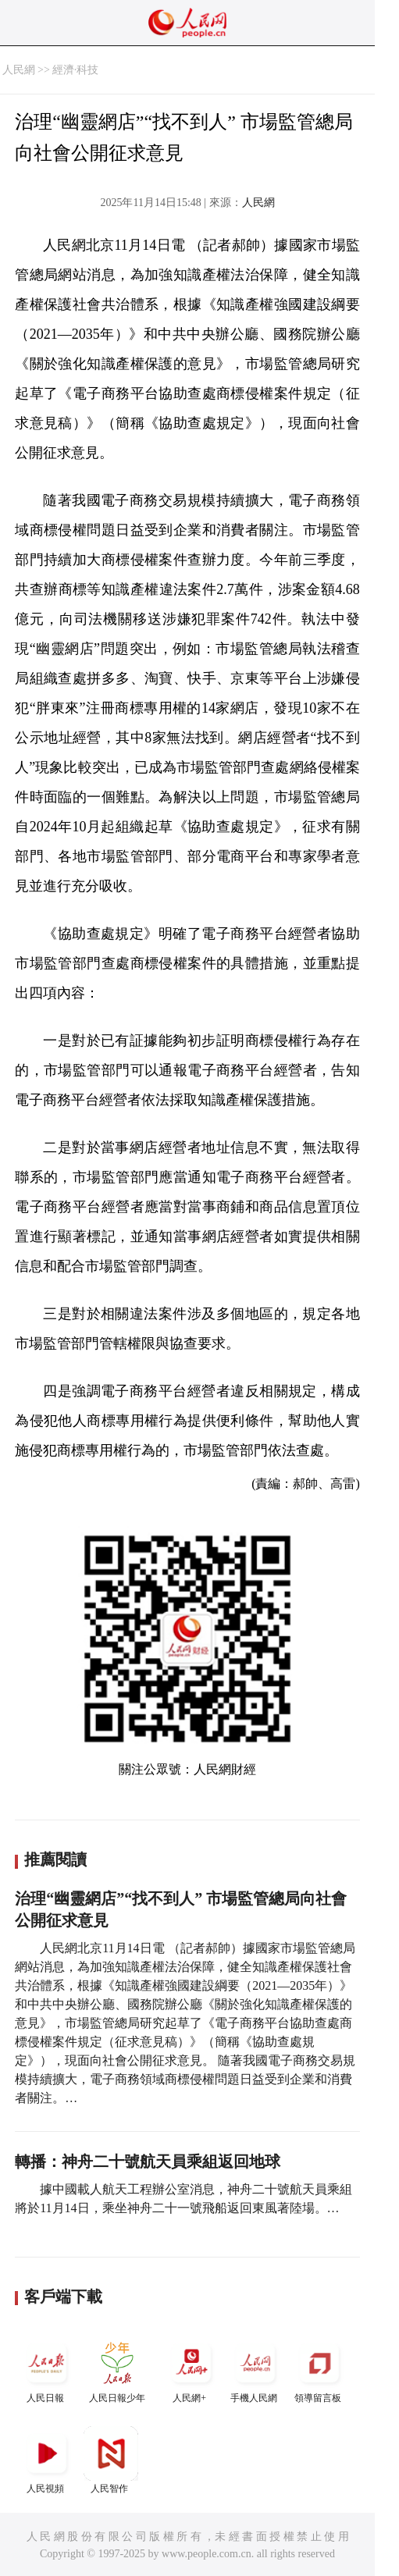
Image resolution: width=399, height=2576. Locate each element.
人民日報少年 (117, 2369)
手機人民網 (255, 2369)
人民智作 (111, 2460)
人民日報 (47, 2369)
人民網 (18, 70)
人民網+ (191, 2369)
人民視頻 (47, 2460)
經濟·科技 (75, 70)
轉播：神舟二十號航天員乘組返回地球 (147, 2161)
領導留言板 (319, 2369)
